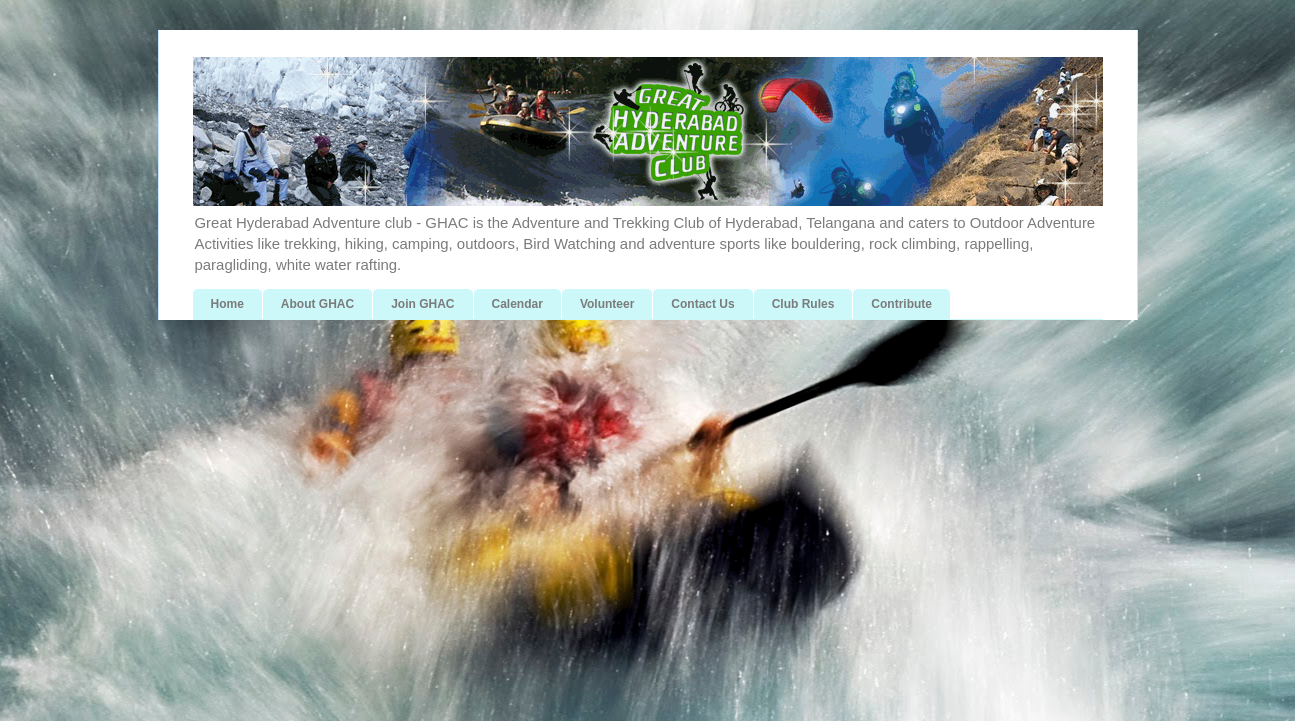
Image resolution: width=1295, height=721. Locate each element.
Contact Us (702, 304)
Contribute (901, 304)
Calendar (517, 304)
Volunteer (607, 304)
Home (227, 304)
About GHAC (317, 304)
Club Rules (803, 304)
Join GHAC (422, 304)
